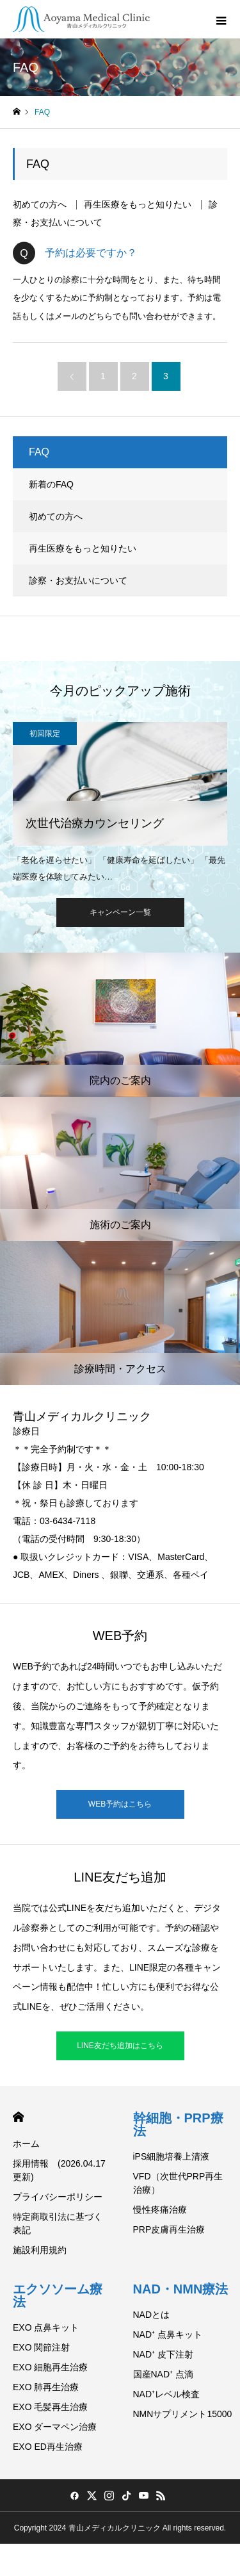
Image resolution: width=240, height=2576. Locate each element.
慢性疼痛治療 (160, 2209)
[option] (120, 802)
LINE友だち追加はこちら (120, 2045)
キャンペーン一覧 (120, 912)
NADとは (151, 2314)
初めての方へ (40, 204)
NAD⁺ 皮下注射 (163, 2354)
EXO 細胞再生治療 (50, 2367)
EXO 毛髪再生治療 (50, 2407)
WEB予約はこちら (120, 1804)
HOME (18, 2117)
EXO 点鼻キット (46, 2327)
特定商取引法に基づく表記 (57, 2223)
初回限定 (44, 733)
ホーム (26, 2143)
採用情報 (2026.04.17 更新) (59, 2170)
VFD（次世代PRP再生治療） (178, 2183)
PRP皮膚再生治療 (169, 2229)
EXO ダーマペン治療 (55, 2427)
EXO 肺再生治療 (46, 2387)
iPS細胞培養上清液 (171, 2156)
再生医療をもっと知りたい (137, 204)
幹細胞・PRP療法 (178, 2124)
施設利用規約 (40, 2250)
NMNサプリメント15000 (182, 2414)
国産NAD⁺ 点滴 (163, 2374)
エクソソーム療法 (57, 2295)
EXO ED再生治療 (48, 2446)
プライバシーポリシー (57, 2197)
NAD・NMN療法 (180, 2289)
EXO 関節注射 (41, 2347)
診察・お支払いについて (78, 580)
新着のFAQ (51, 484)
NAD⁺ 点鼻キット (167, 2334)
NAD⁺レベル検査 (166, 2394)
